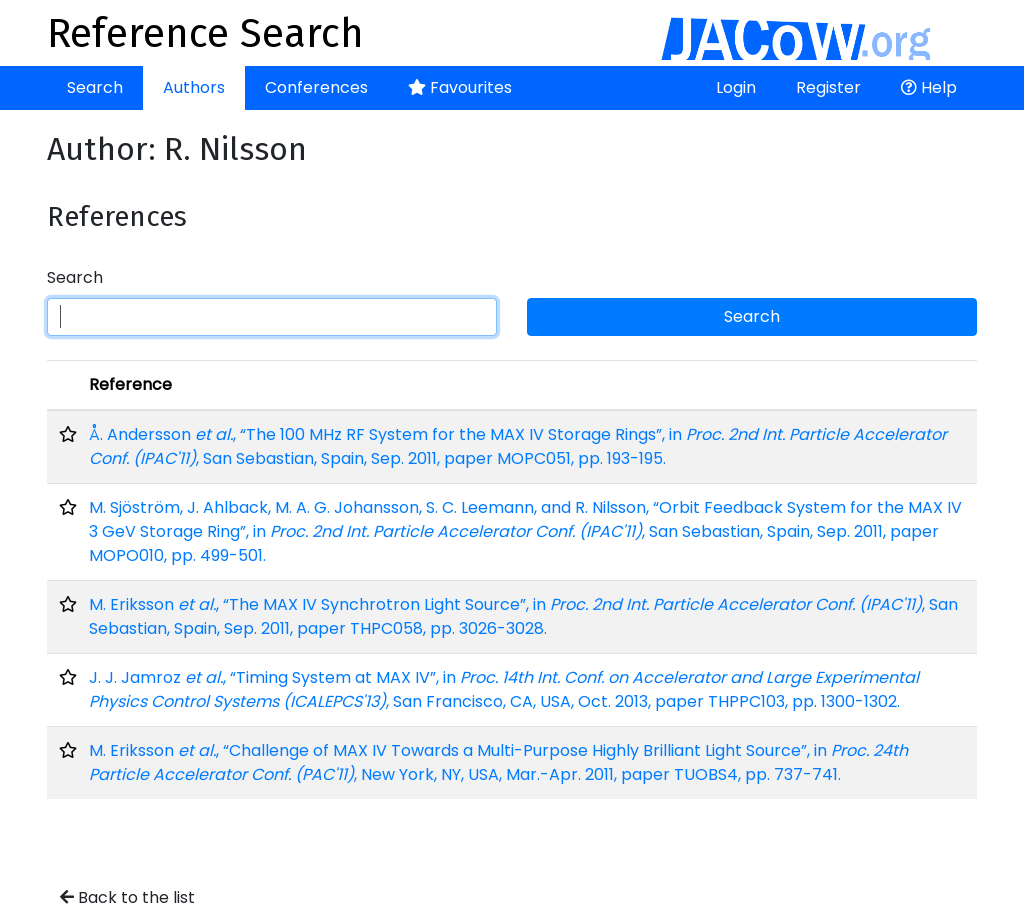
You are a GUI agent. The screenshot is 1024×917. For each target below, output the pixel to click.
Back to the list (127, 897)
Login (736, 87)
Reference (130, 384)
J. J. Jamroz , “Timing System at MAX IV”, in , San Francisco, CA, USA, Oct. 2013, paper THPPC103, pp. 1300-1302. (504, 689)
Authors (194, 87)
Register (828, 87)
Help (929, 87)
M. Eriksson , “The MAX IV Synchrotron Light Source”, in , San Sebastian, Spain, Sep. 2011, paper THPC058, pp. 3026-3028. (523, 616)
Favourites (460, 87)
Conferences (316, 87)
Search (95, 87)
